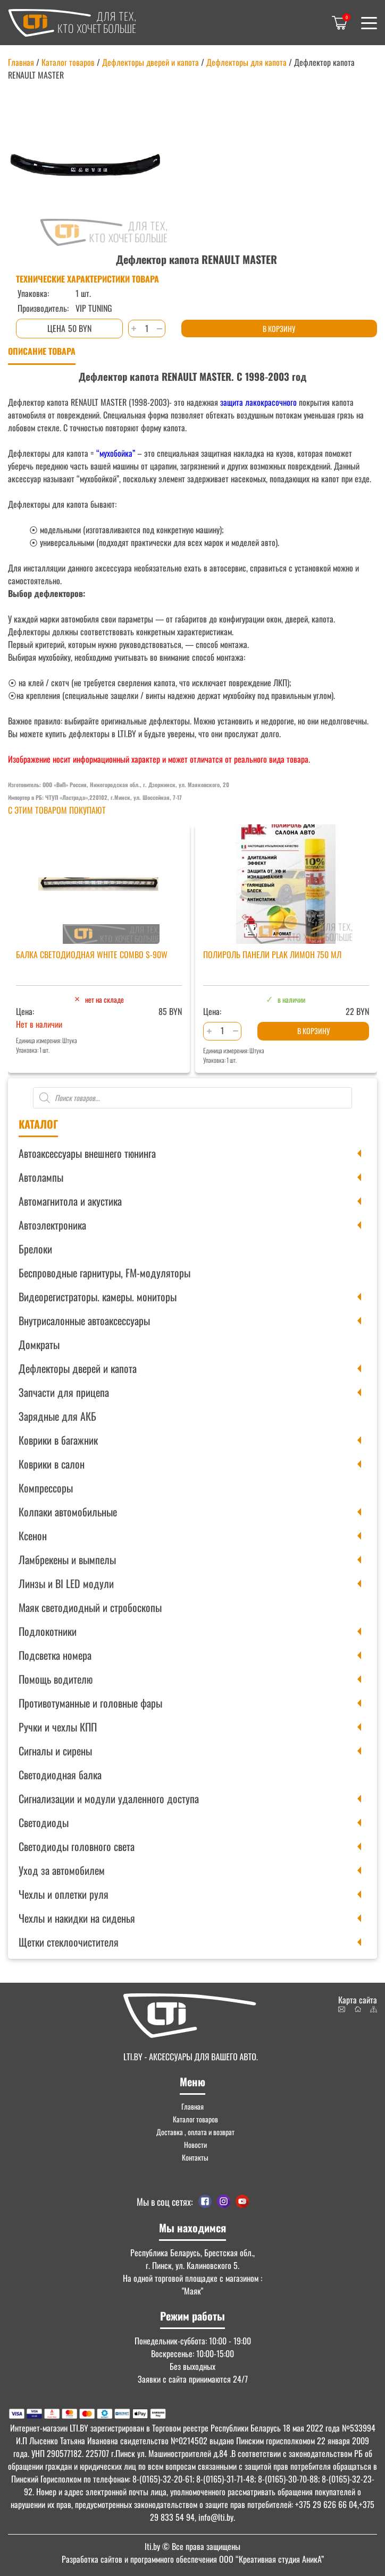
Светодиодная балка (60, 1774)
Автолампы (41, 1177)
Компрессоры (46, 1488)
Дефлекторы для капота (246, 62)
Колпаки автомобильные (68, 1512)
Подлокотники (48, 1631)
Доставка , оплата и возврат (195, 2131)
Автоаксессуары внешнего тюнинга (87, 1153)
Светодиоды (44, 1822)
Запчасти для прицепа (64, 1392)
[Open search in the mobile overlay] (192, 1097)
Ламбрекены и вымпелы (67, 1559)
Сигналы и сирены (55, 1751)
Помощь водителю (56, 1679)
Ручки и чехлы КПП (58, 1727)
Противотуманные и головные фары (90, 1703)
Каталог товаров (68, 62)
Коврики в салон (52, 1464)
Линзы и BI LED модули (66, 1583)
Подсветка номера (55, 1655)
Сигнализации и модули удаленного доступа (109, 1798)
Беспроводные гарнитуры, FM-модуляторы (104, 1273)
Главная (21, 62)
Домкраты (39, 1344)
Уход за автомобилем (62, 1870)
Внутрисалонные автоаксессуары (84, 1320)
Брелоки (35, 1249)
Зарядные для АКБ (57, 1416)
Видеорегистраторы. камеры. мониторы (98, 1296)
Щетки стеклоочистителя (69, 1942)
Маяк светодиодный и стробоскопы (90, 1607)
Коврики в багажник (58, 1440)
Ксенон (33, 1535)
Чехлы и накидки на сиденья (77, 1918)
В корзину (279, 328)
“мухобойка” (115, 453)
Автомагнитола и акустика (70, 1201)
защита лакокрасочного (257, 402)
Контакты (195, 2157)
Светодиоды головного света (77, 1846)
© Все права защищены (192, 2546)
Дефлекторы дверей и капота (78, 1368)
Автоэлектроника (52, 1225)
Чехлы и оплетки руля (63, 1894)
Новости (195, 2144)
